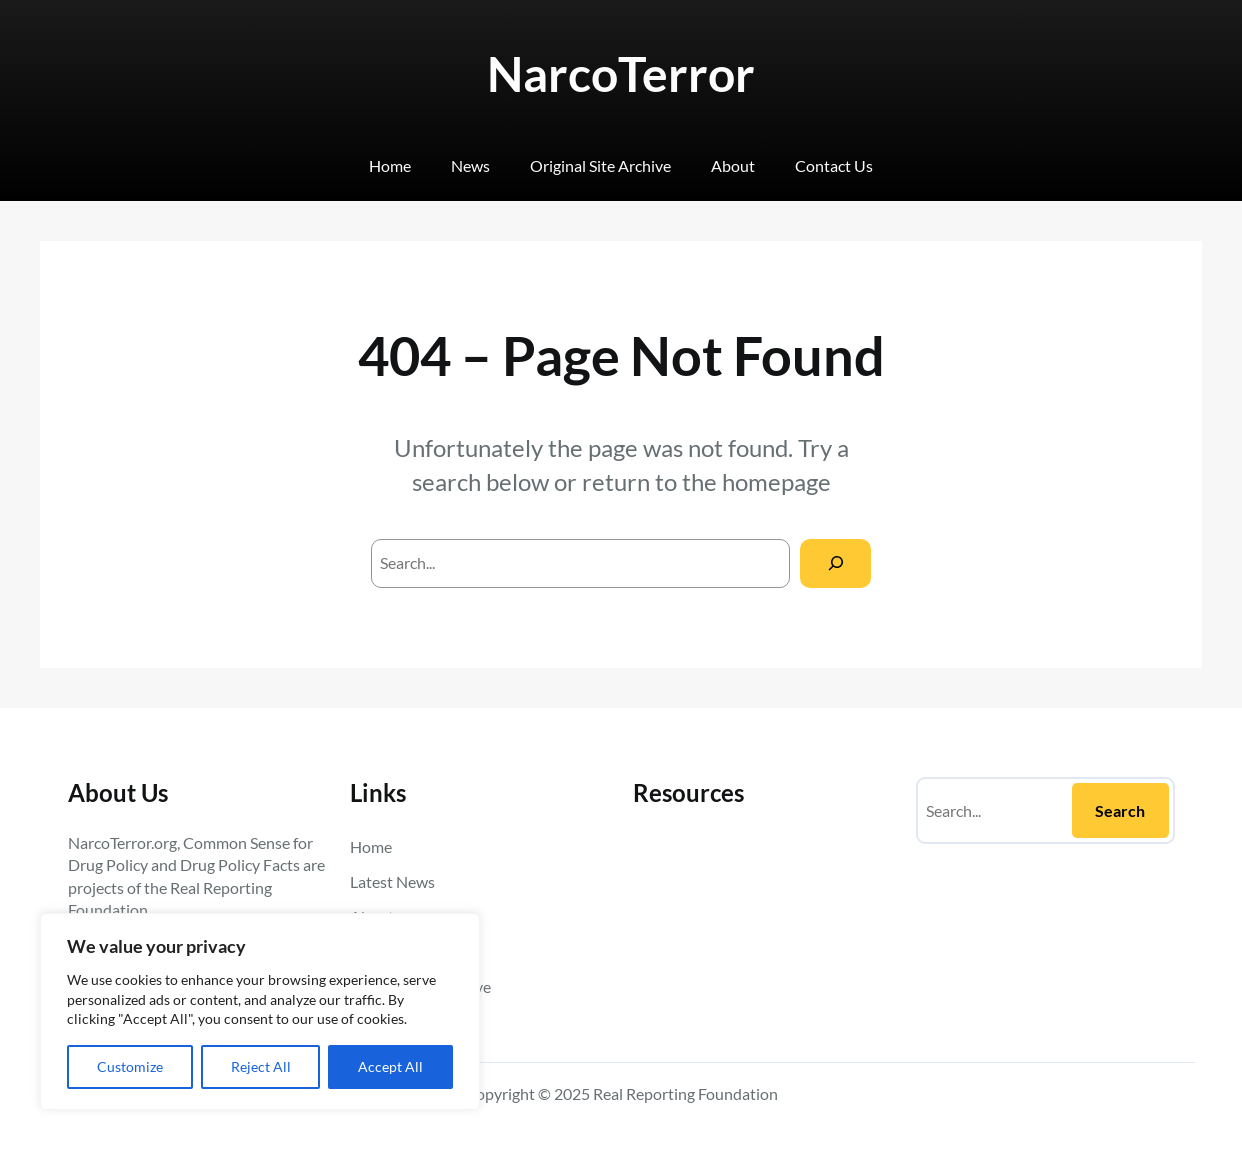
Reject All (261, 1066)
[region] (260, 1011)
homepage (776, 481)
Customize (130, 1066)
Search (1120, 810)
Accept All (390, 1066)
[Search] (835, 563)
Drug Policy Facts (240, 864)
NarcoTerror (621, 73)
